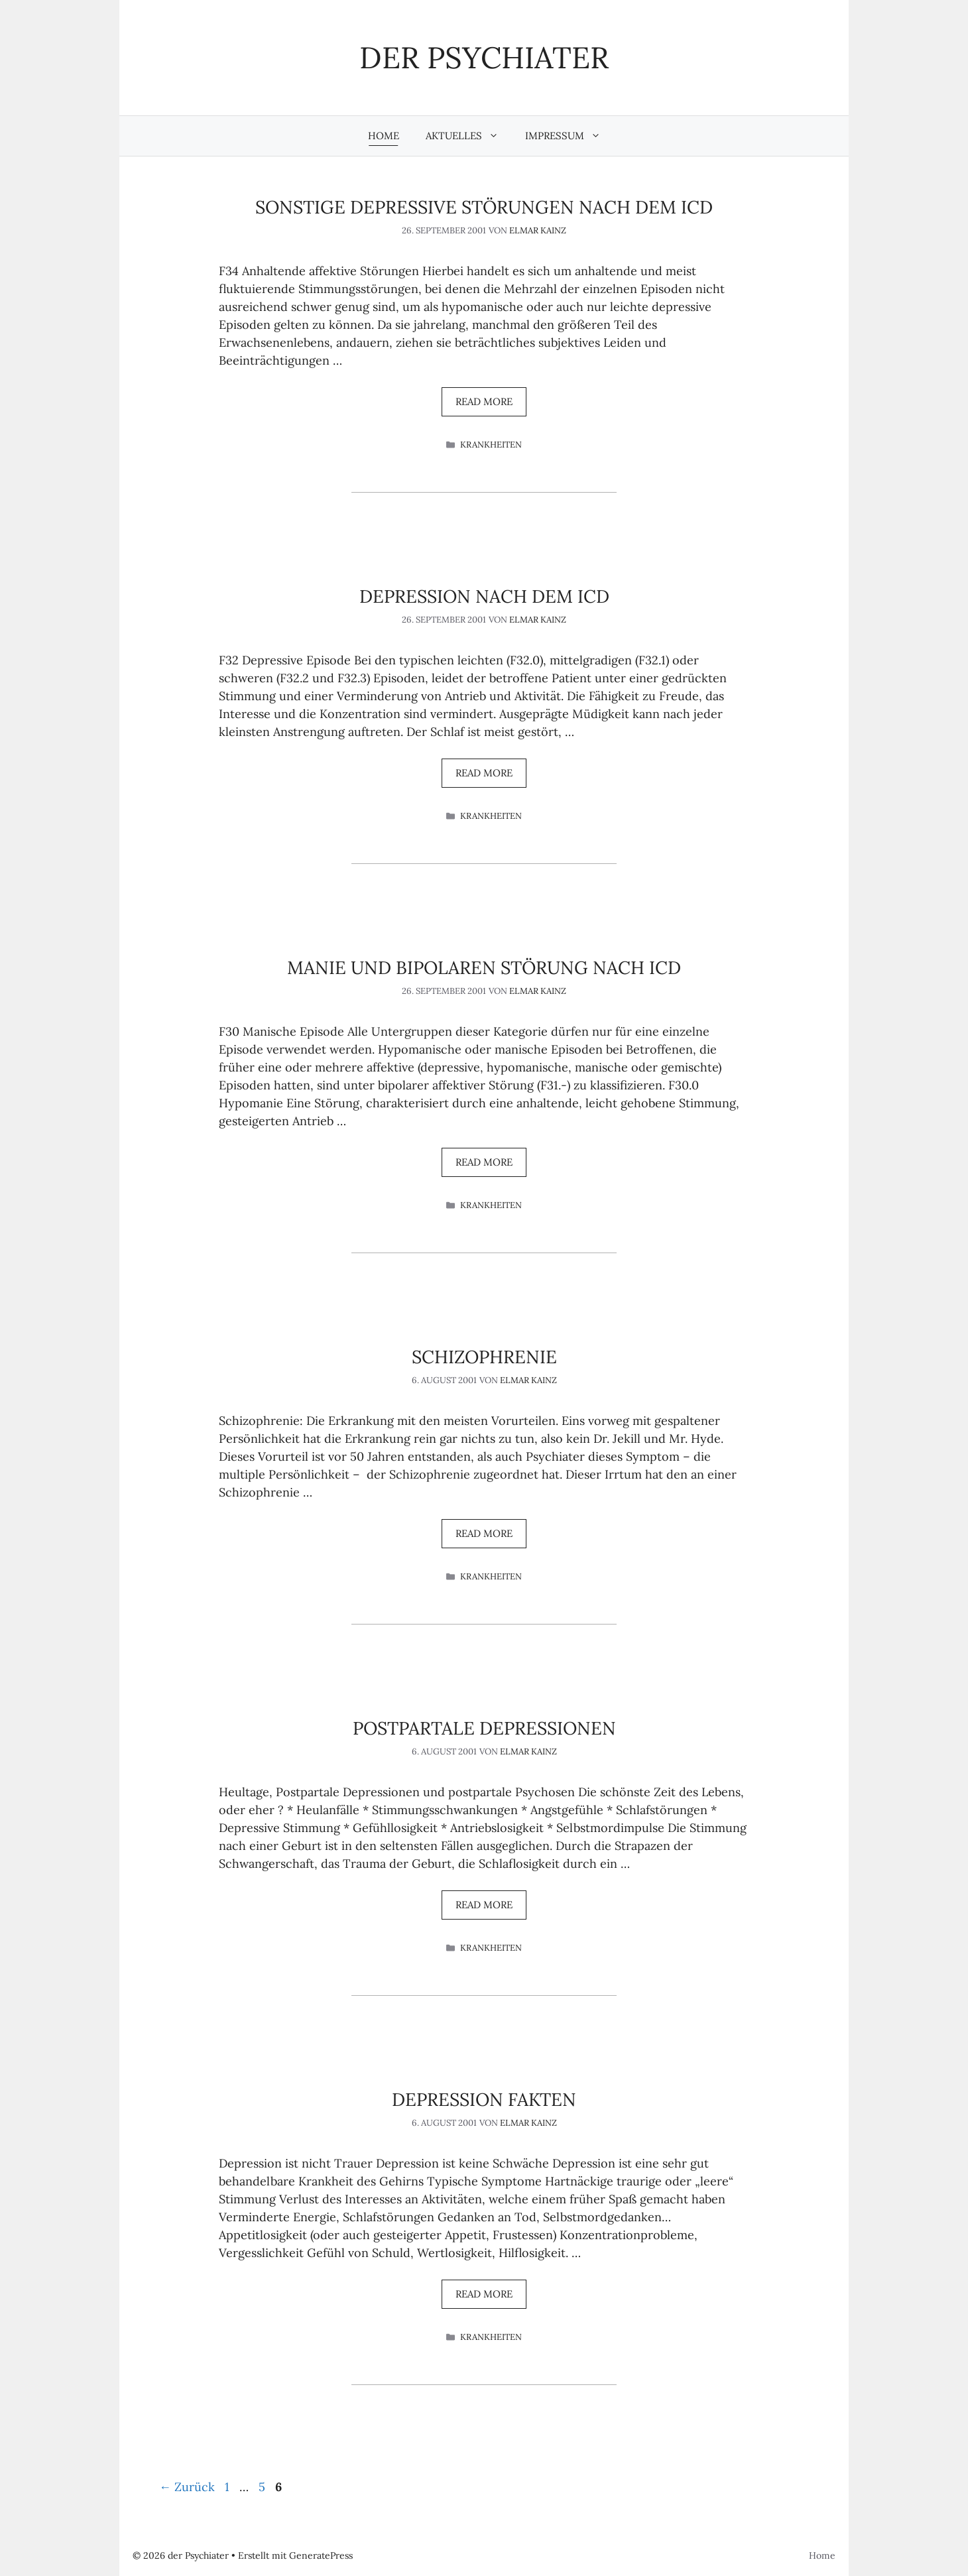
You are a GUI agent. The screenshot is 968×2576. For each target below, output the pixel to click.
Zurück (187, 2486)
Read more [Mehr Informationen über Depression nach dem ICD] (484, 773)
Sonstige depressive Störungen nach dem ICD (484, 207)
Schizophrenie (484, 1356)
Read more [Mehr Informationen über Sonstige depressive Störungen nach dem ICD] (484, 401)
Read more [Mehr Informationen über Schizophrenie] (484, 1533)
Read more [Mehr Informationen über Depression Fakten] (484, 2294)
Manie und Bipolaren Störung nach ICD (484, 967)
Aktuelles (469, 136)
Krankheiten (491, 444)
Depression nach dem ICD (484, 596)
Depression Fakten (484, 2099)
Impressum (569, 136)
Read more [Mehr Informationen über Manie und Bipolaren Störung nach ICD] (484, 1162)
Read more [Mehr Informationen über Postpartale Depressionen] (484, 1904)
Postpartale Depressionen (484, 1728)
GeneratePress (321, 2555)
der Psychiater (484, 57)
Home (383, 135)
